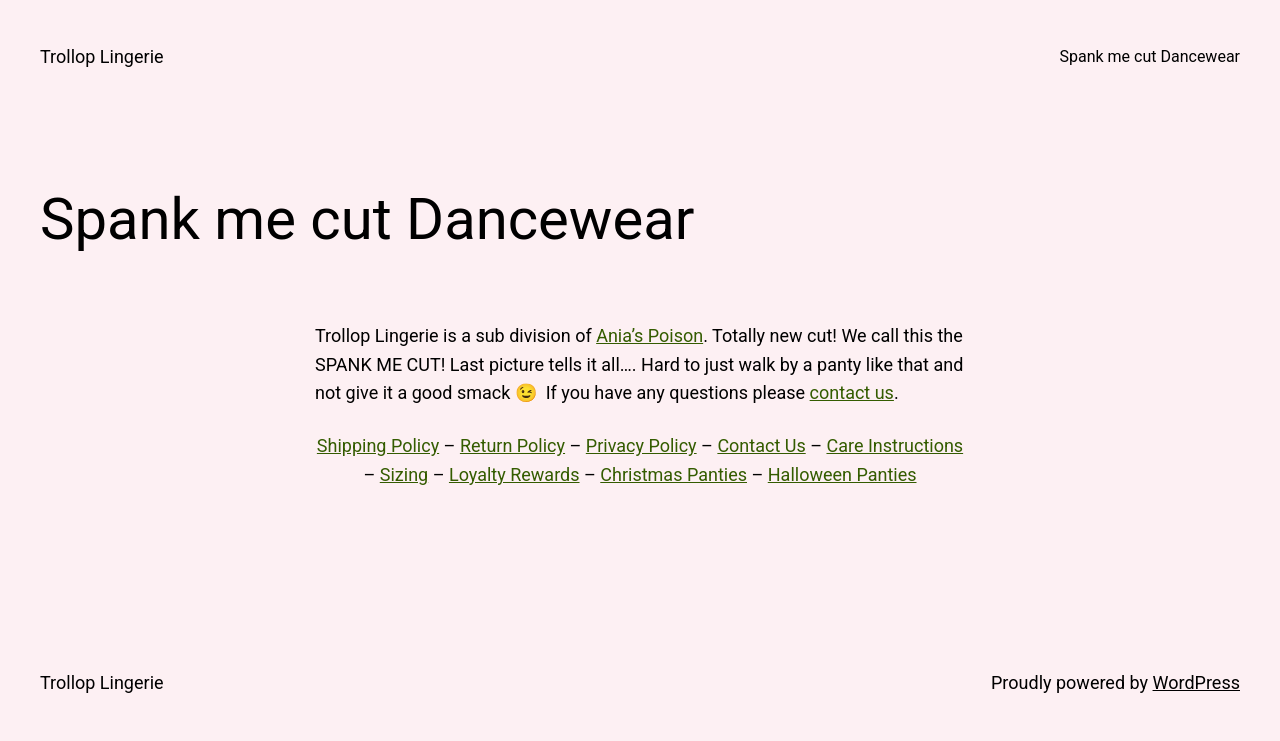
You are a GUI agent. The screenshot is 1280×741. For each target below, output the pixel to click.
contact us (852, 392)
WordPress (1196, 682)
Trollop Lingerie (102, 56)
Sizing (404, 474)
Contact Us (761, 445)
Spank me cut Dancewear (1149, 56)
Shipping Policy (378, 445)
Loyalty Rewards (514, 474)
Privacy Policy (641, 445)
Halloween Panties (842, 474)
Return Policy (512, 445)
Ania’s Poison (649, 335)
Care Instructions (894, 445)
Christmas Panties (673, 474)
